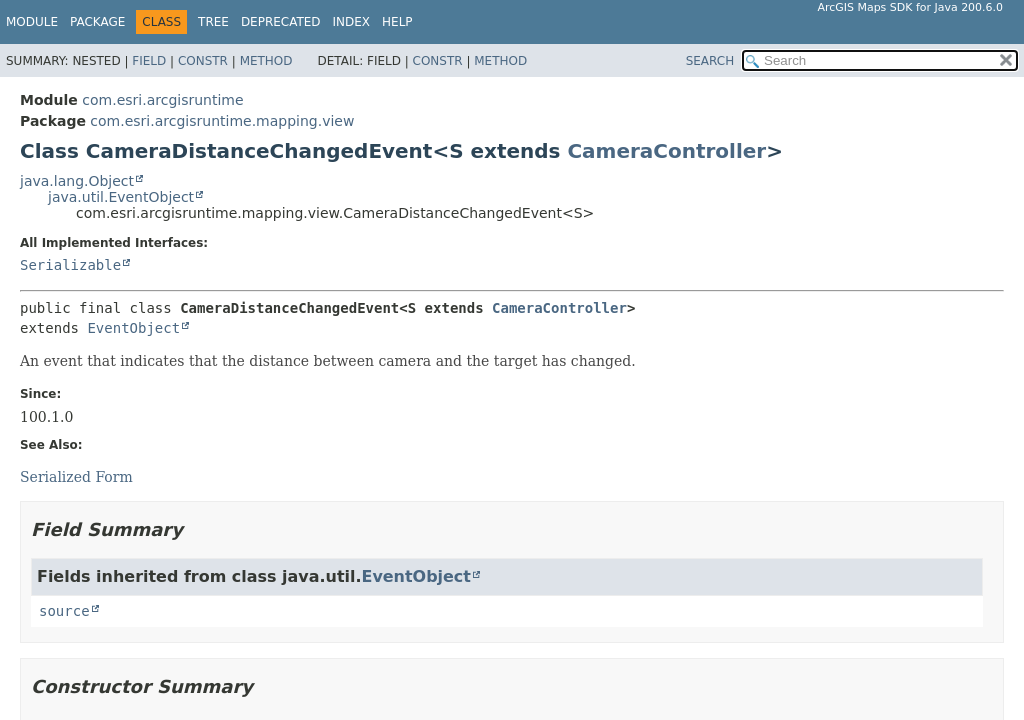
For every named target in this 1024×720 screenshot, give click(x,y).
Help (397, 22)
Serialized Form (76, 477)
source (64, 611)
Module (32, 22)
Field (149, 61)
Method (266, 61)
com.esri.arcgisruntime (162, 100)
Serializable (70, 265)
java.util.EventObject (121, 197)
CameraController (666, 151)
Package (97, 22)
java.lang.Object (77, 181)
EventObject (133, 328)
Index (352, 22)
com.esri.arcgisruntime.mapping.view (222, 121)
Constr (203, 61)
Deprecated (281, 22)
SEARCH (710, 61)
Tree (213, 22)
